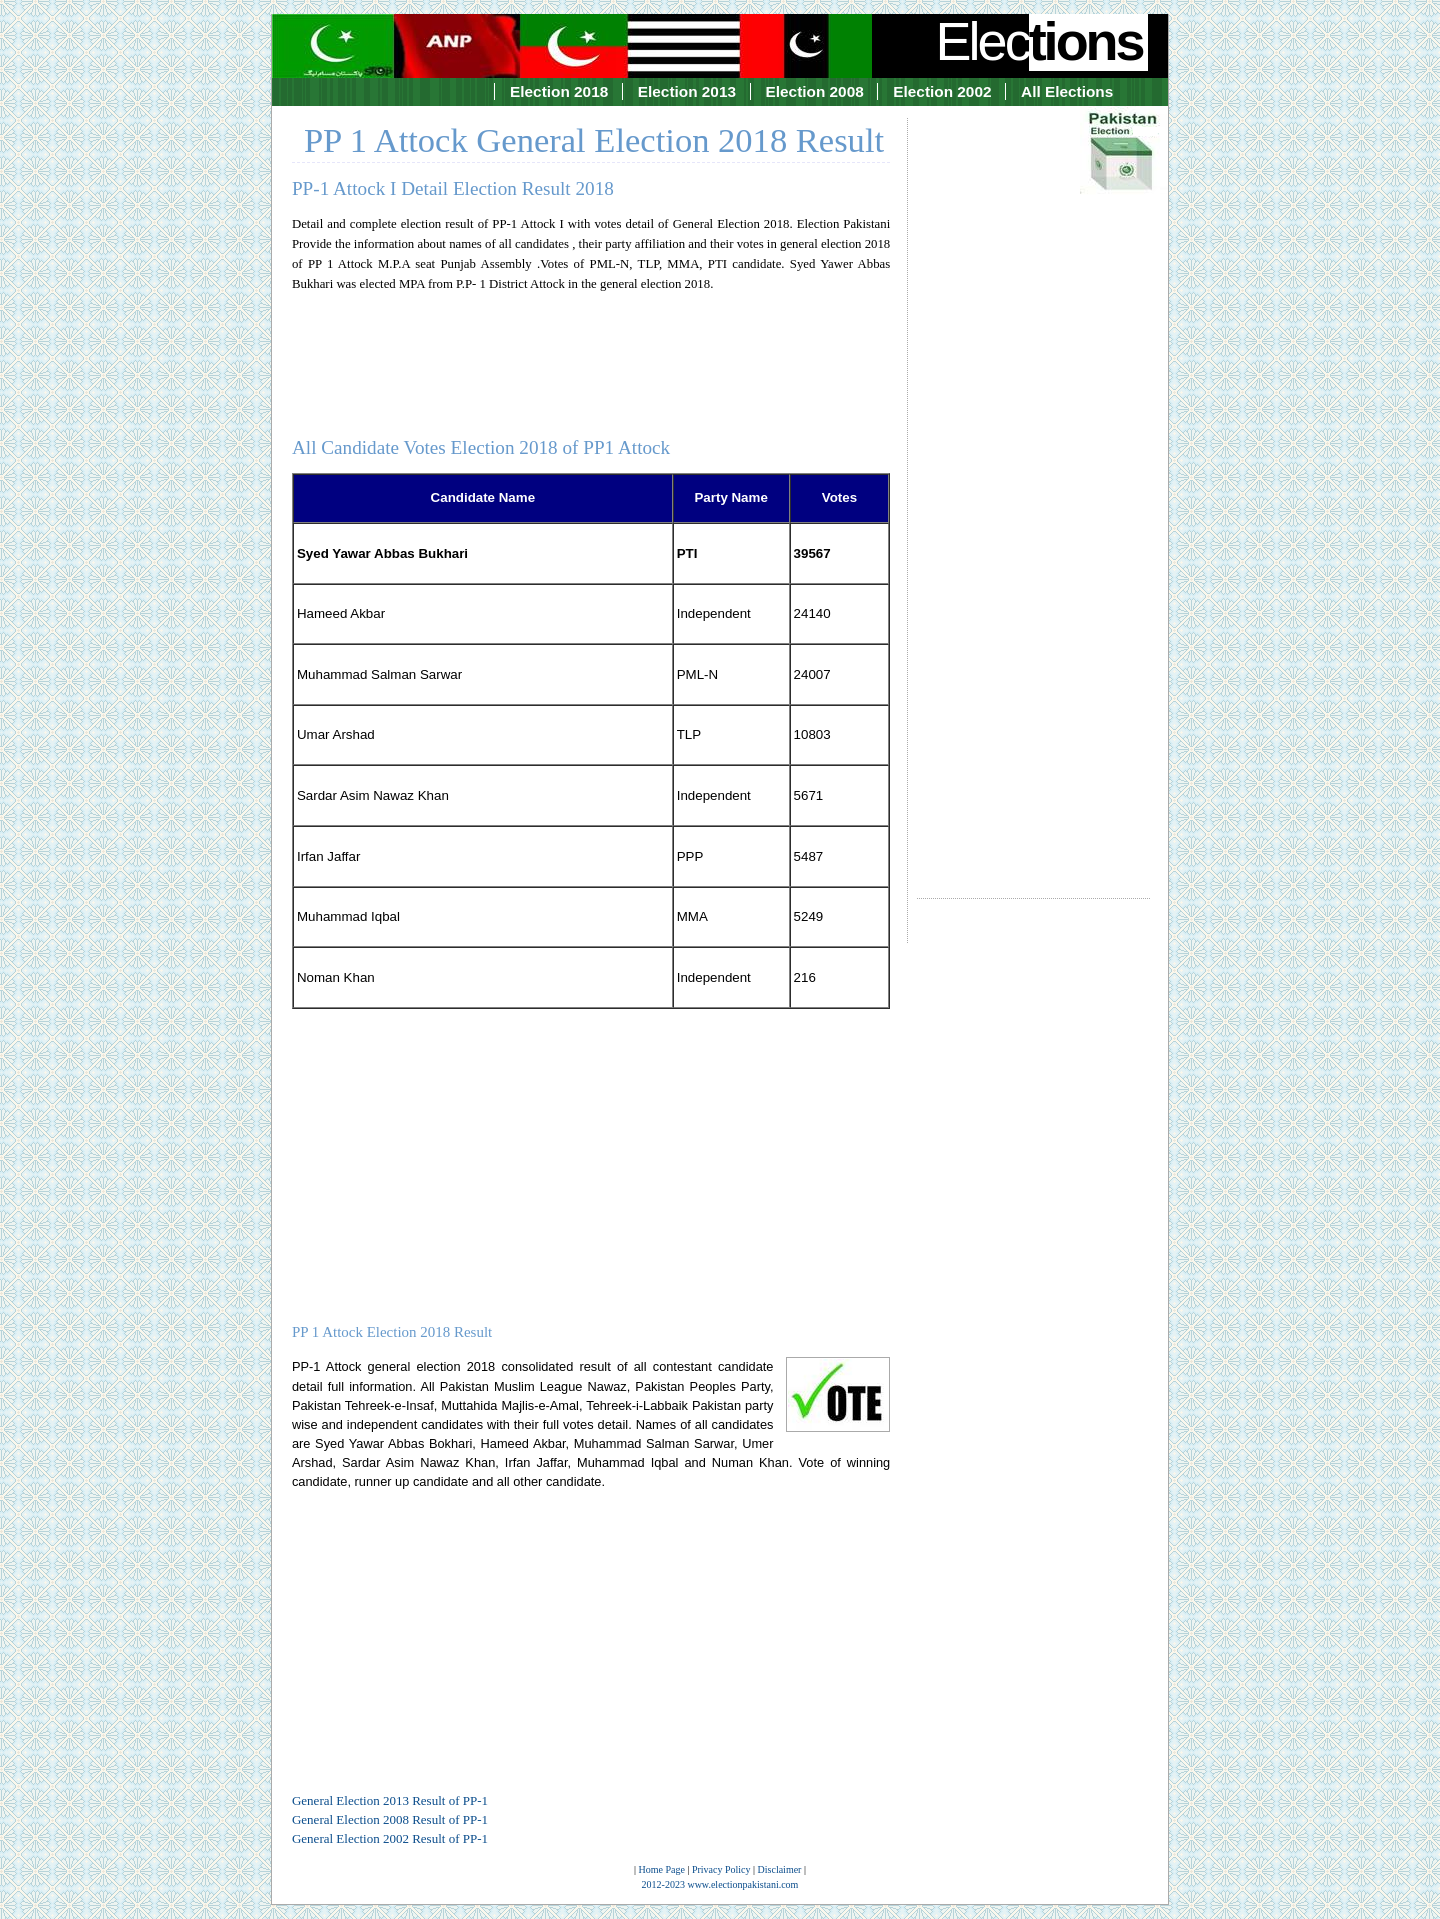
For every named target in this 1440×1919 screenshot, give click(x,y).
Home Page (662, 1869)
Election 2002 (942, 91)
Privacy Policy (721, 1869)
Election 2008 (815, 91)
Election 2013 (687, 91)
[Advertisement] (1033, 490)
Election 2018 (559, 91)
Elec (1042, 41)
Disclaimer (780, 1869)
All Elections (1067, 91)
